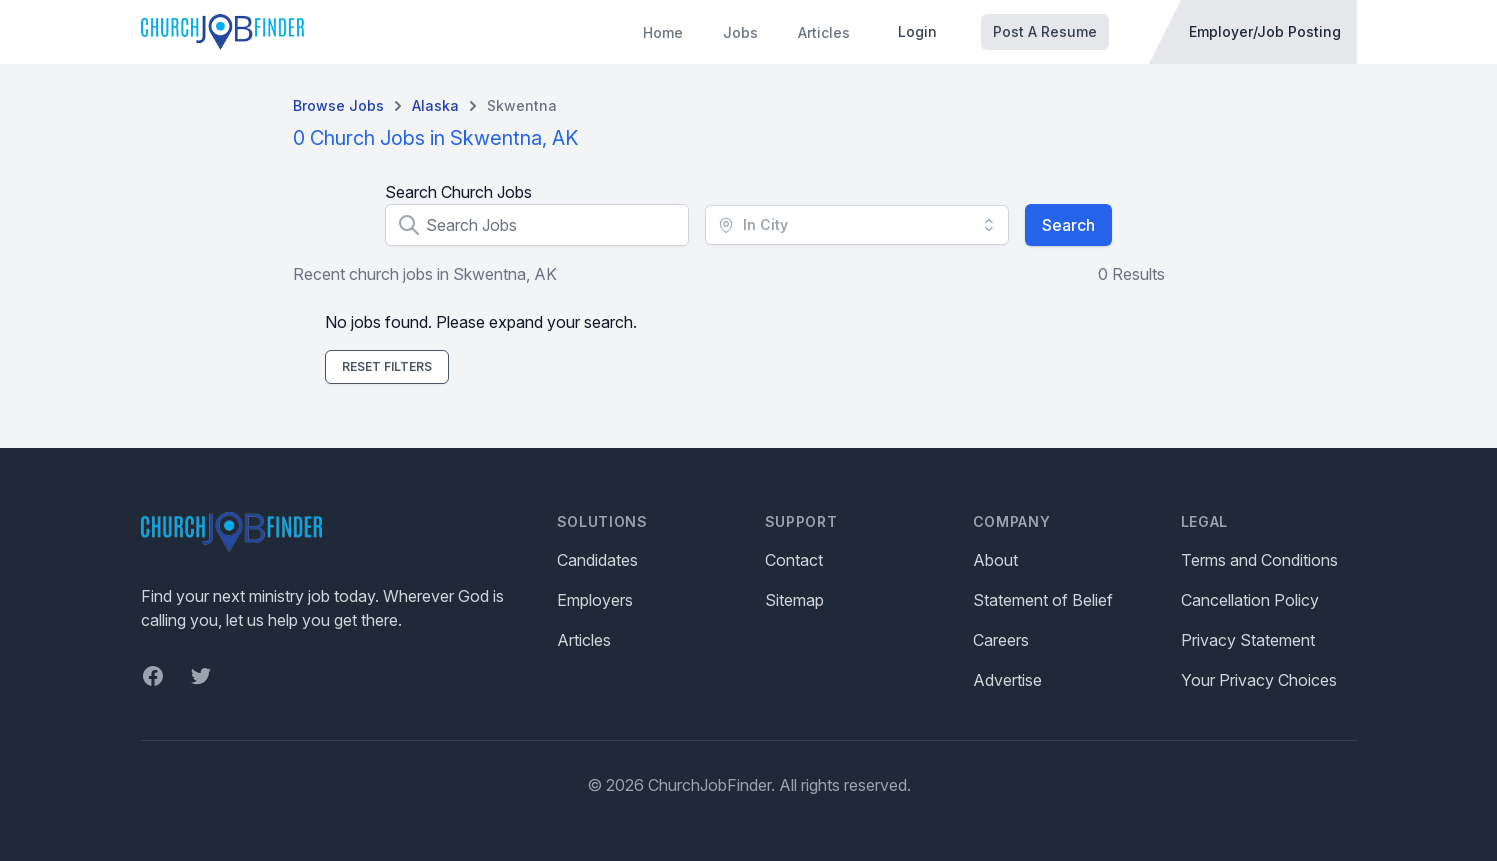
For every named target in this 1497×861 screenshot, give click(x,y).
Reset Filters (387, 366)
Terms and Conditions (1259, 560)
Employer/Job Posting (1265, 31)
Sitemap (794, 600)
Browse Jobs (338, 105)
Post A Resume (1045, 31)
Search (1068, 225)
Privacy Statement (1248, 640)
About (995, 560)
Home (663, 32)
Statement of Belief (1043, 600)
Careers (1001, 640)
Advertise (1007, 680)
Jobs (740, 32)
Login (917, 31)
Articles (824, 32)
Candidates (597, 560)
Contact (794, 560)
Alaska (435, 105)
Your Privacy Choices (1259, 680)
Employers (595, 600)
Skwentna (522, 105)
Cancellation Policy (1250, 600)
